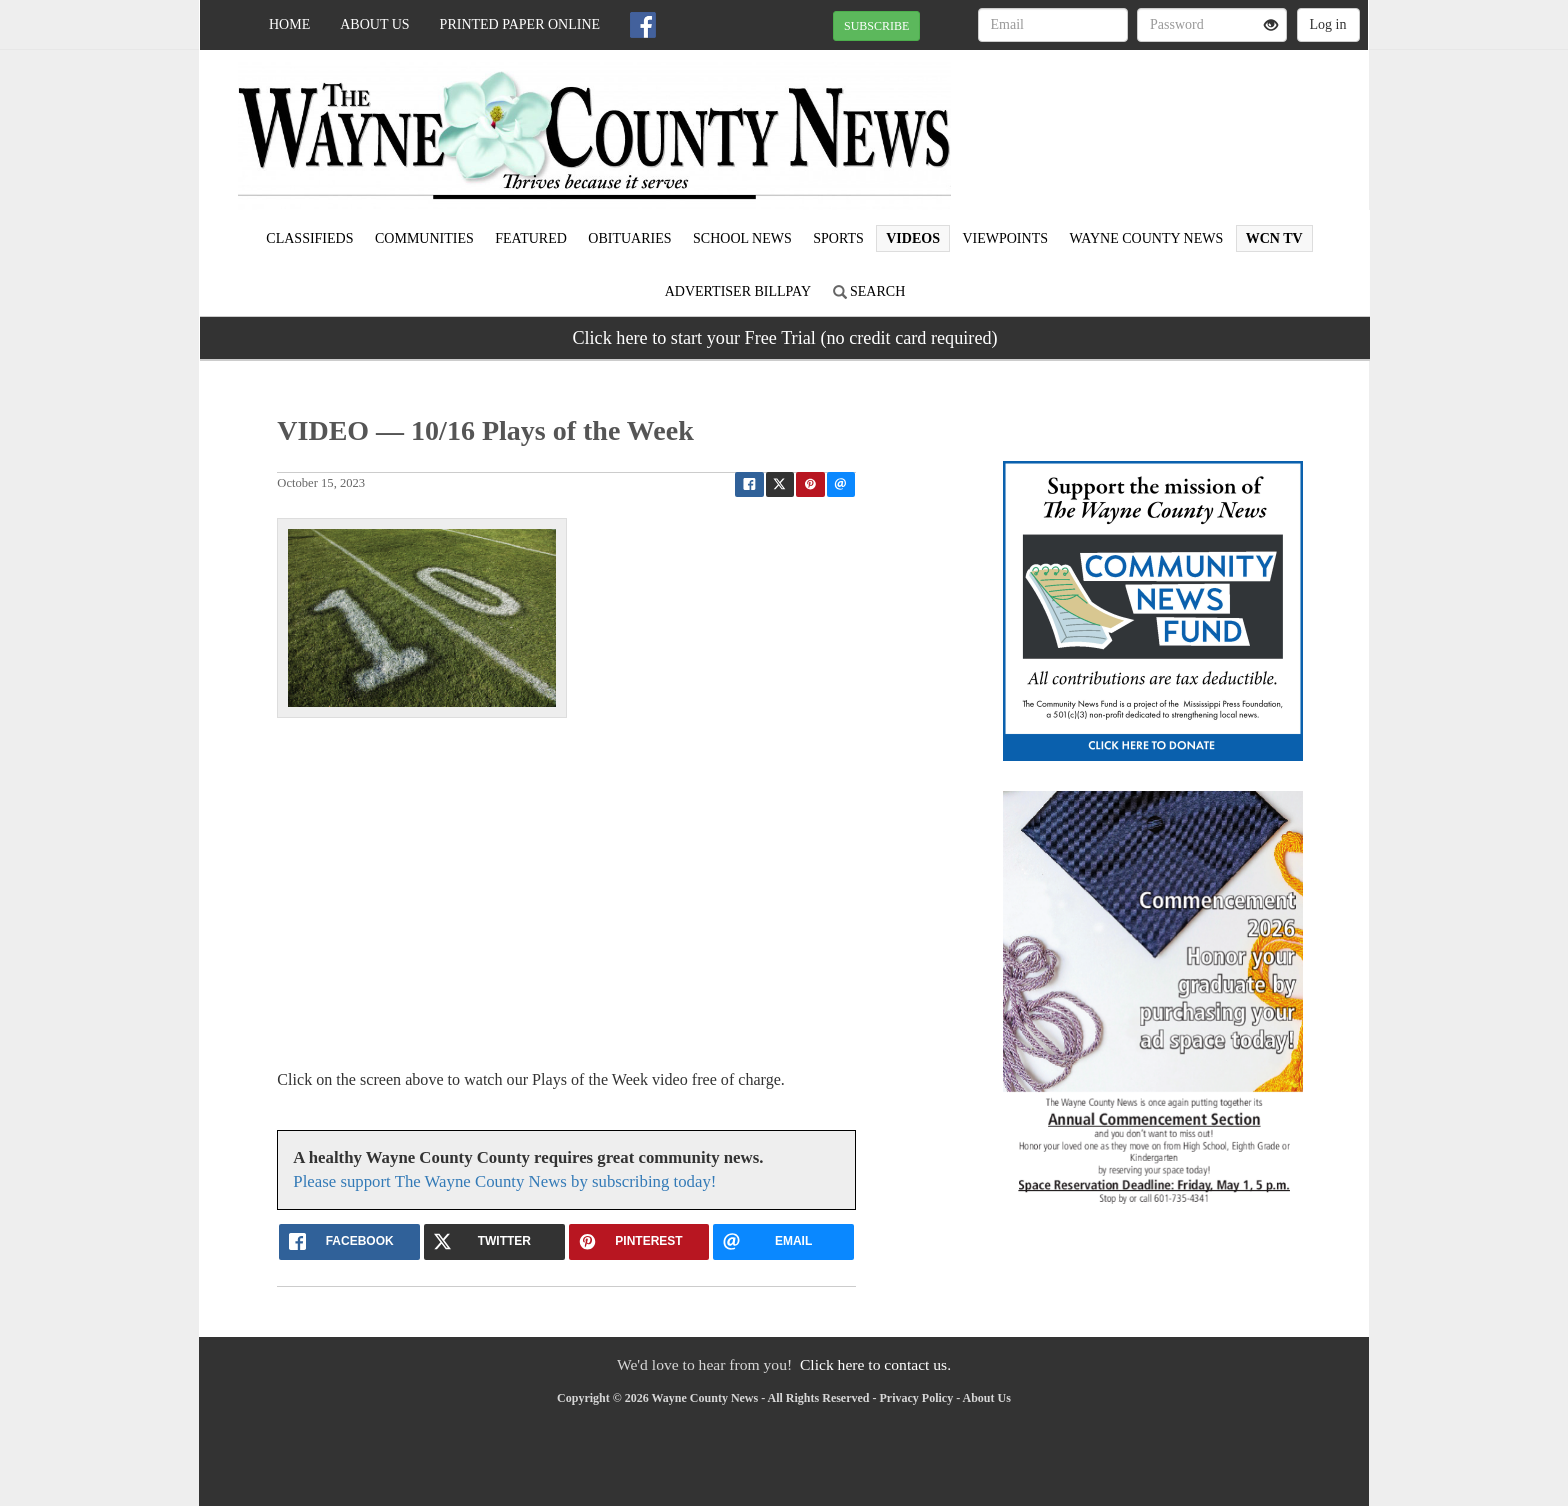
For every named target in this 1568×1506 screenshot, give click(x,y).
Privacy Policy (917, 1398)
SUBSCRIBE (876, 26)
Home (289, 24)
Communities (424, 238)
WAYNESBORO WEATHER (1185, 120)
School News (742, 238)
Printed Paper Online (520, 24)
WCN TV (1274, 238)
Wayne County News (1146, 238)
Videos (913, 238)
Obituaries (629, 238)
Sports (838, 238)
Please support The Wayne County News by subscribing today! (504, 1181)
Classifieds (309, 238)
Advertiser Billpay (738, 291)
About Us (374, 24)
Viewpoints (1005, 238)
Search (869, 291)
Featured (531, 238)
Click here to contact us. (875, 1364)
